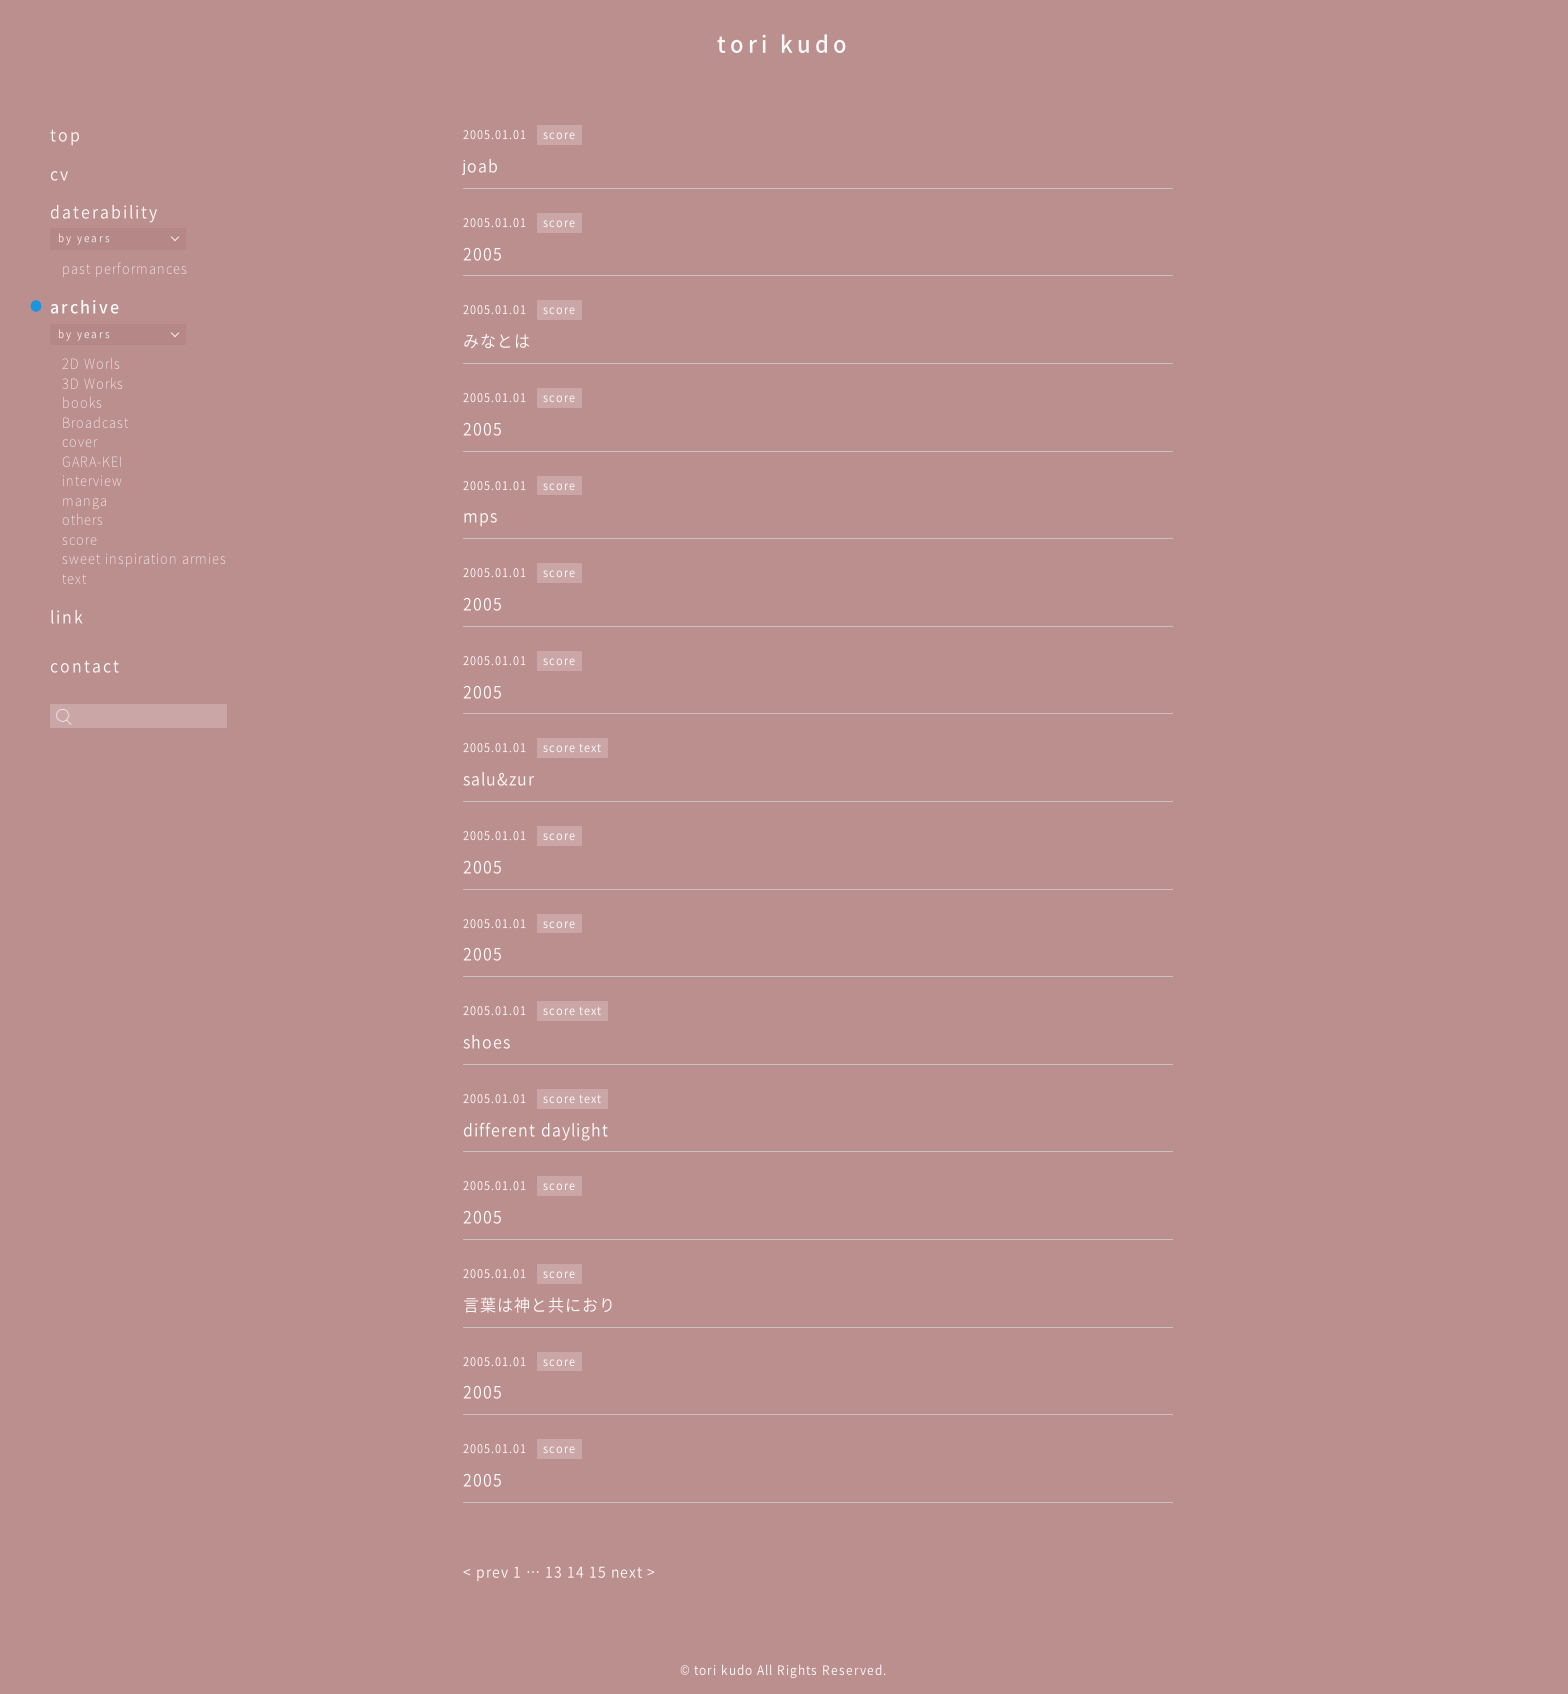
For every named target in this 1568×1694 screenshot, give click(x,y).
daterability (104, 211)
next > (633, 1571)
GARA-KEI (92, 460)
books (82, 401)
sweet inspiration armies (144, 557)
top (66, 134)
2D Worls (91, 362)
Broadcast (95, 421)
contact (85, 665)
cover (80, 440)
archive (85, 306)
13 (554, 1571)
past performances (125, 267)
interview (92, 479)
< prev (488, 1571)
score (80, 538)
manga (85, 499)
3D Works (93, 382)
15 (598, 1571)
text (74, 577)
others (83, 518)
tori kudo (784, 42)
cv (60, 173)
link (67, 616)
